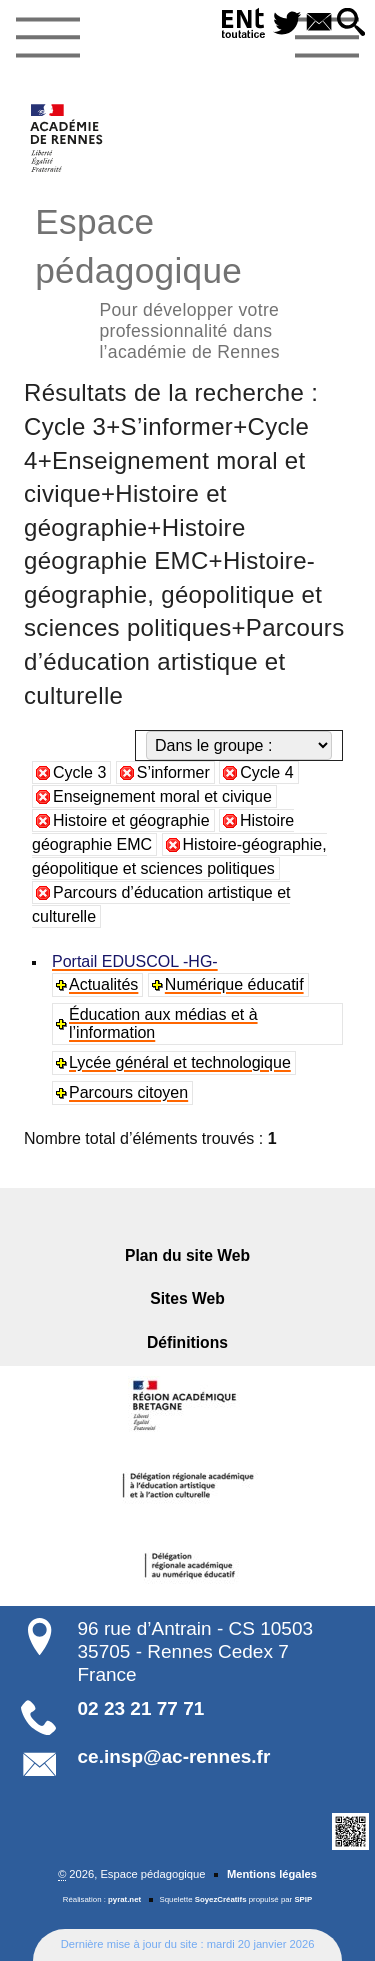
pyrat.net (124, 1899)
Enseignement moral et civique (162, 796)
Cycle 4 (266, 772)
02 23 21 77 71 (141, 1708)
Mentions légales (272, 1874)
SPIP (303, 1899)
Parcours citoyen (128, 1092)
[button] (351, 23)
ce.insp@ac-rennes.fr (174, 1756)
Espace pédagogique (187, 280)
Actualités (103, 984)
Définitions (187, 1342)
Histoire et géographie (131, 820)
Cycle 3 (79, 772)
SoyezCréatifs (221, 1899)
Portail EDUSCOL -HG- (135, 961)
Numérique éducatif (234, 984)
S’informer (173, 772)
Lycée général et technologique (180, 1062)
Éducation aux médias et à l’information (163, 1023)
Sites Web (187, 1298)
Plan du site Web (187, 1255)
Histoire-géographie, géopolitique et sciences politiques (179, 856)
